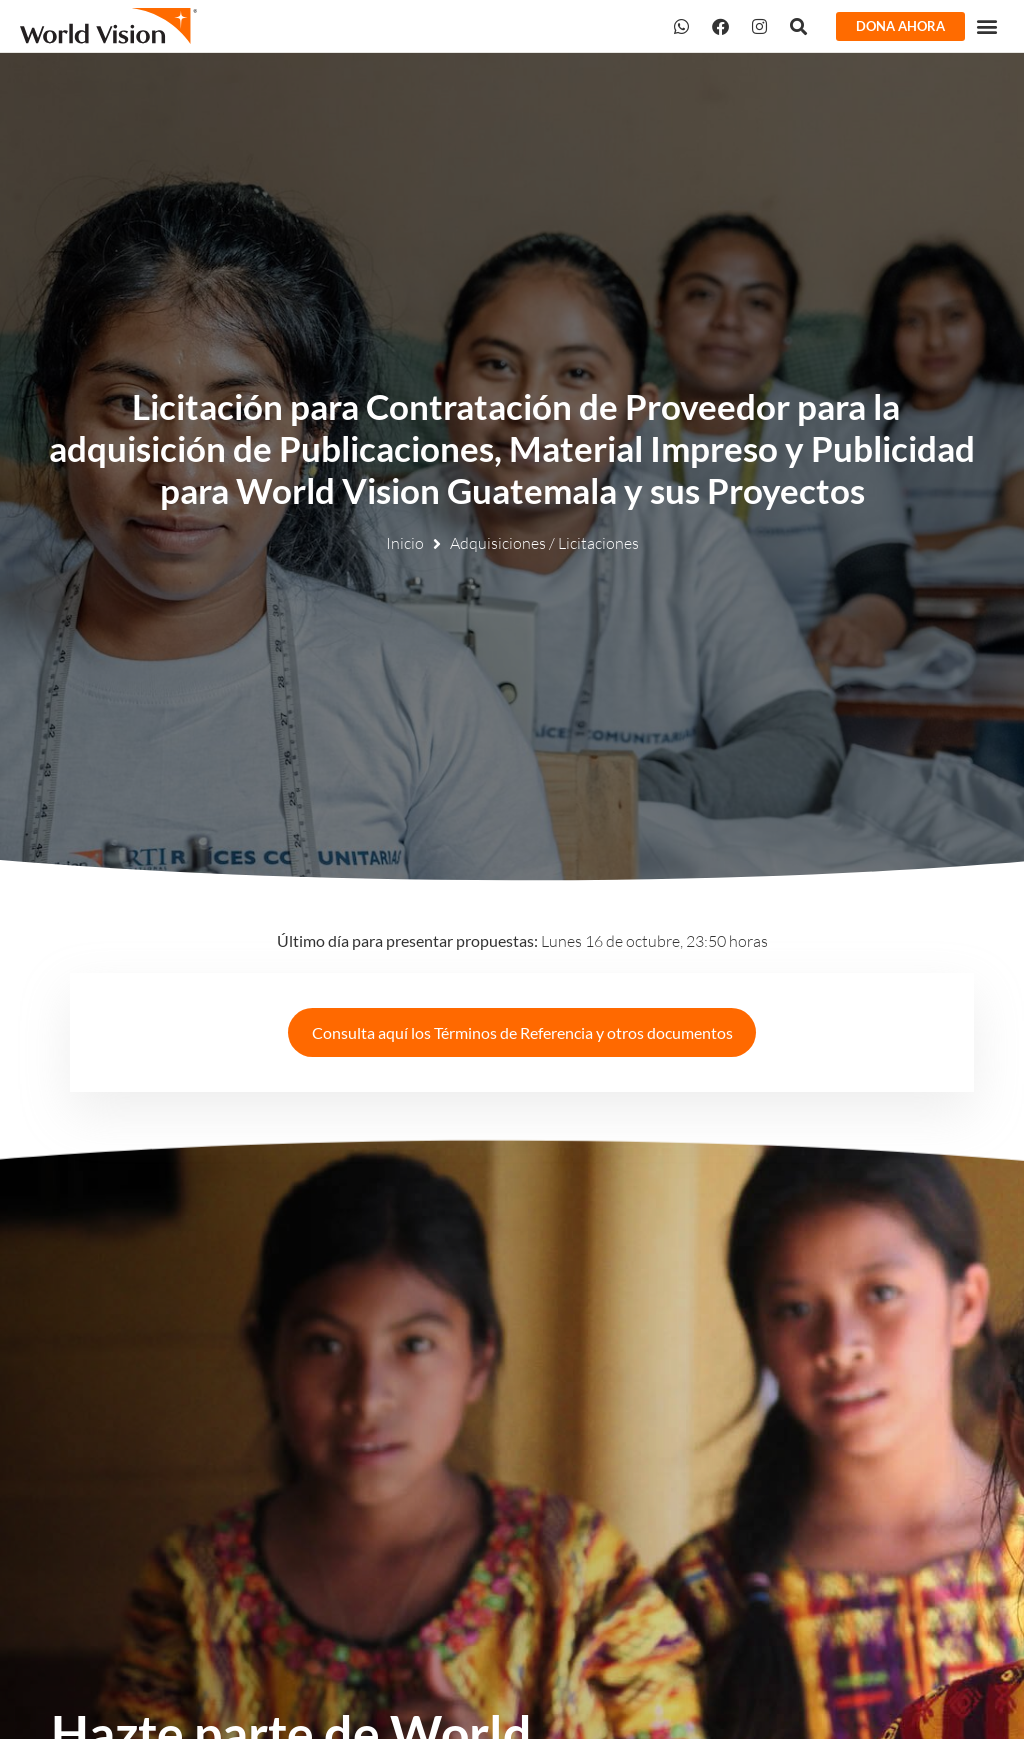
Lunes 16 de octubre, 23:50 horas (522, 941)
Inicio (405, 543)
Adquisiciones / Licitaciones (544, 543)
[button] (987, 25)
